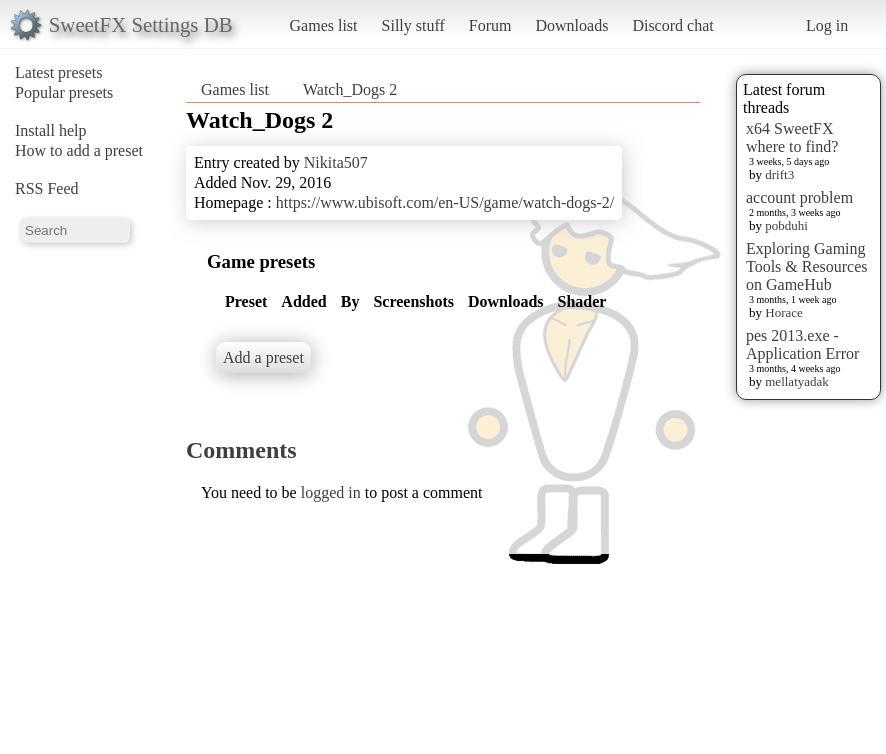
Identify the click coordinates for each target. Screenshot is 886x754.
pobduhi (786, 225)
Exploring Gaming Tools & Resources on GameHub (807, 266)
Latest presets (59, 72)
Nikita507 (336, 162)
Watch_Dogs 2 (350, 89)
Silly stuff (413, 25)
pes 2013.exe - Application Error (802, 344)
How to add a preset (79, 150)
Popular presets (64, 92)
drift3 (779, 174)
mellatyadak (797, 381)
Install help (51, 130)
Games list (324, 25)
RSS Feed (47, 188)
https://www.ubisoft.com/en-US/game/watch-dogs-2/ (445, 202)
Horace (784, 312)
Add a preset (263, 357)
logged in (331, 492)
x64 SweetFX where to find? (792, 137)
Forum (490, 25)
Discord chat (672, 25)
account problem (799, 197)
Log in (827, 25)
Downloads (571, 25)
